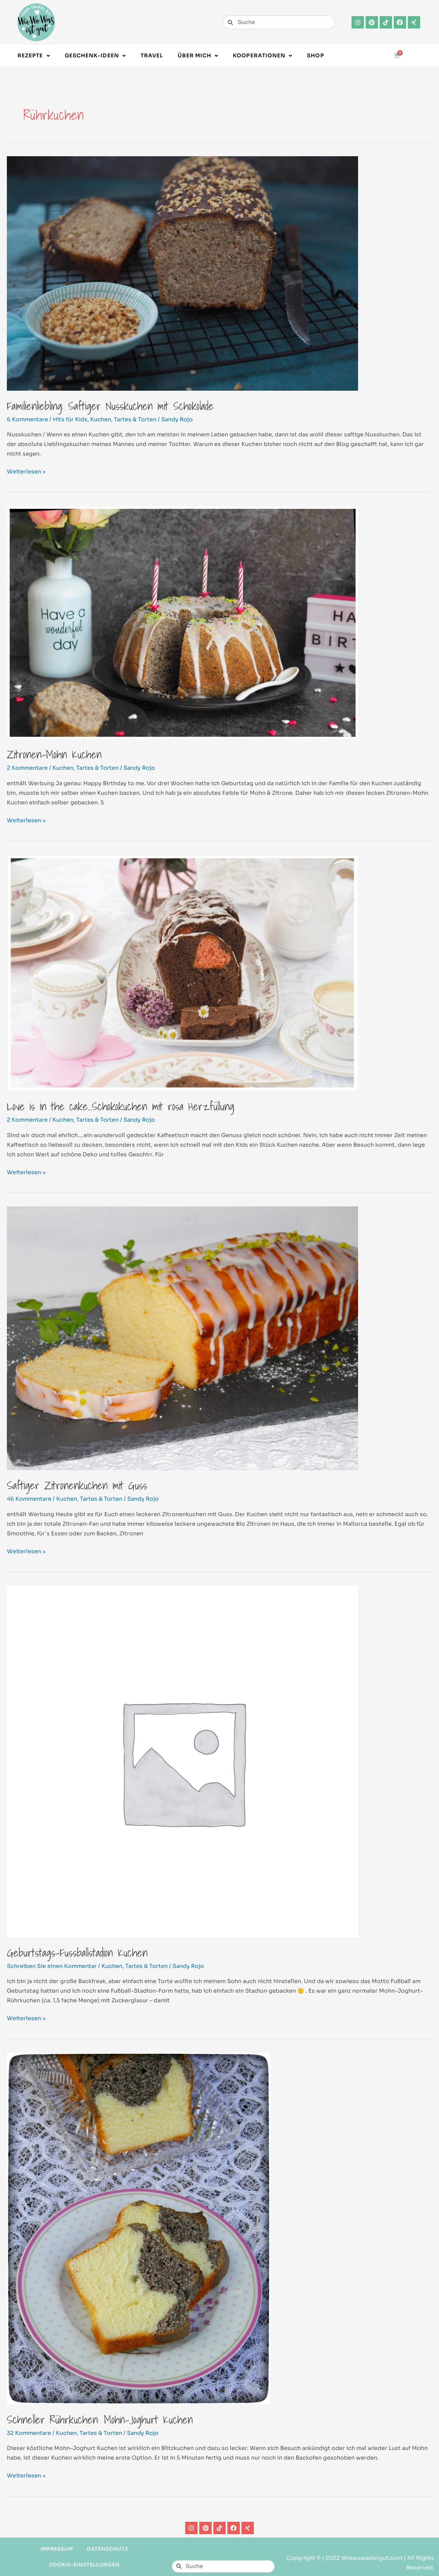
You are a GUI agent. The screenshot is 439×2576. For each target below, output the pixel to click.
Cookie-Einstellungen (84, 2565)
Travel (152, 55)
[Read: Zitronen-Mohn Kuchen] (182, 622)
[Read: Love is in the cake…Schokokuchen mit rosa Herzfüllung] (182, 972)
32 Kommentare (29, 2433)
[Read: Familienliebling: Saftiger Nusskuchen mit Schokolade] (182, 273)
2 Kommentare (27, 767)
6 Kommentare (27, 419)
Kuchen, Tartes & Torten (123, 419)
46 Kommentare (29, 1498)
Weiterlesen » (26, 471)
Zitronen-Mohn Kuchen (54, 754)
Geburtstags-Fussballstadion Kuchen (77, 1952)
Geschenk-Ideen (95, 56)
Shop (315, 55)
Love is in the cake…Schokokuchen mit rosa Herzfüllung (120, 1106)
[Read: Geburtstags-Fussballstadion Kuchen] (182, 1761)
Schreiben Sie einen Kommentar (52, 1966)
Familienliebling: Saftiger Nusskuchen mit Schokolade (110, 406)
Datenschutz (107, 2549)
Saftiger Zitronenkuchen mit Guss (77, 1485)
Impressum (56, 2549)
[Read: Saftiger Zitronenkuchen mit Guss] (182, 1338)
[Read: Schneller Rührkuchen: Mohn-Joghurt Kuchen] (138, 2228)
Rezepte (33, 56)
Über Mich (198, 56)
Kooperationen (262, 56)
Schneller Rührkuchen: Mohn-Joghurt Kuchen (100, 2419)
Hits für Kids (70, 419)
